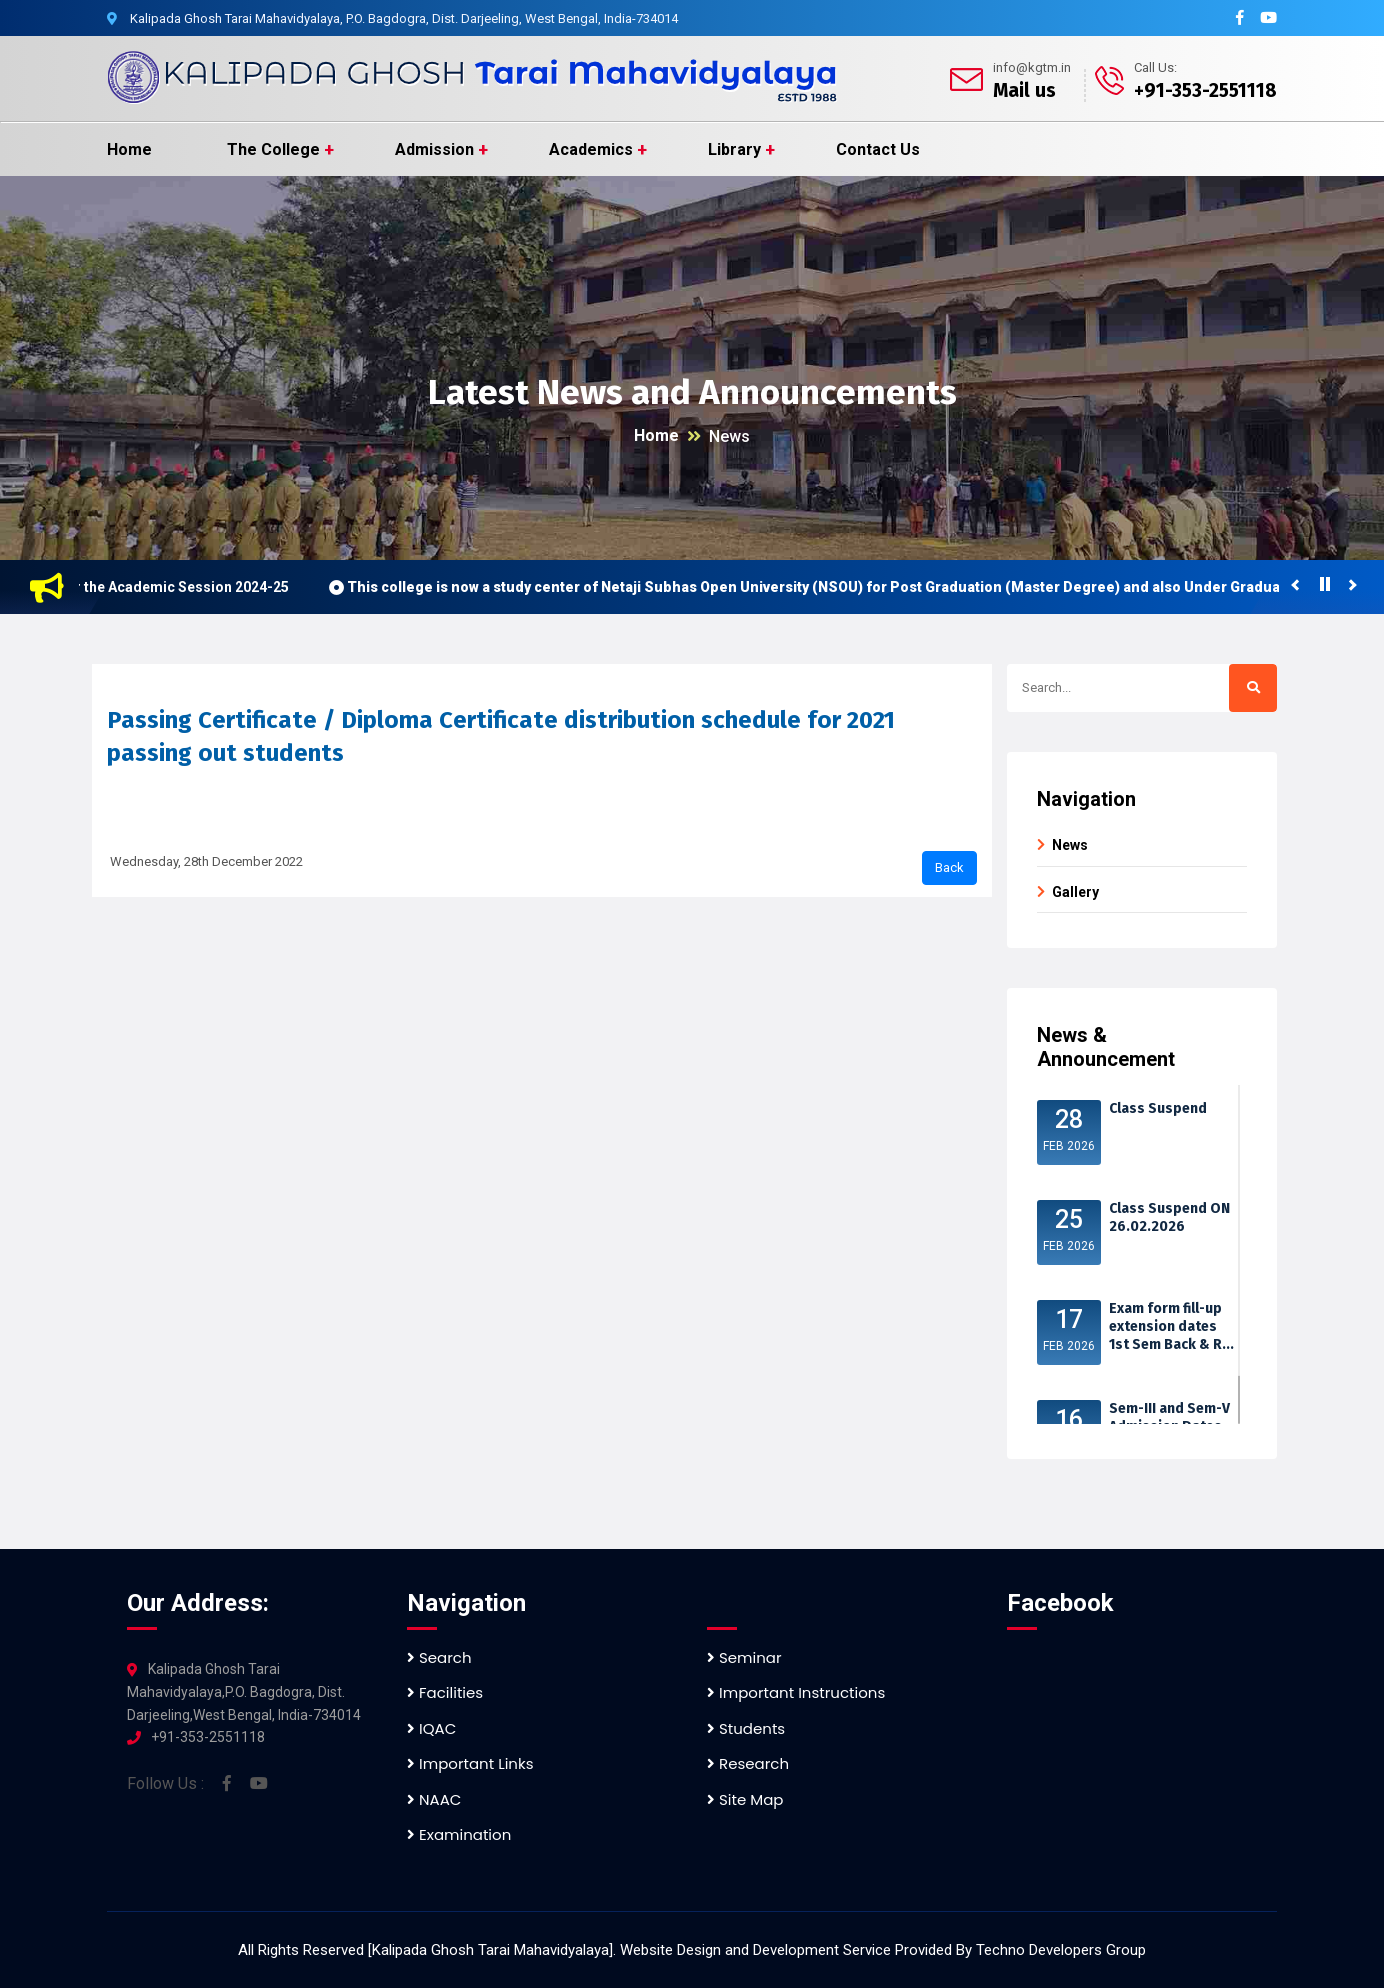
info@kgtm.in (1032, 67)
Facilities (445, 1692)
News (729, 436)
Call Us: (1155, 67)
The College (273, 149)
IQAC (431, 1728)
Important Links (470, 1763)
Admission (434, 149)
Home (129, 149)
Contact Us (878, 149)
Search (439, 1657)
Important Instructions (796, 1692)
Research (748, 1763)
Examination (459, 1834)
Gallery (1075, 892)
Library (734, 149)
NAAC (434, 1799)
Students (746, 1728)
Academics (591, 149)
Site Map (745, 1799)
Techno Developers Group (1061, 1950)
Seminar (744, 1657)
